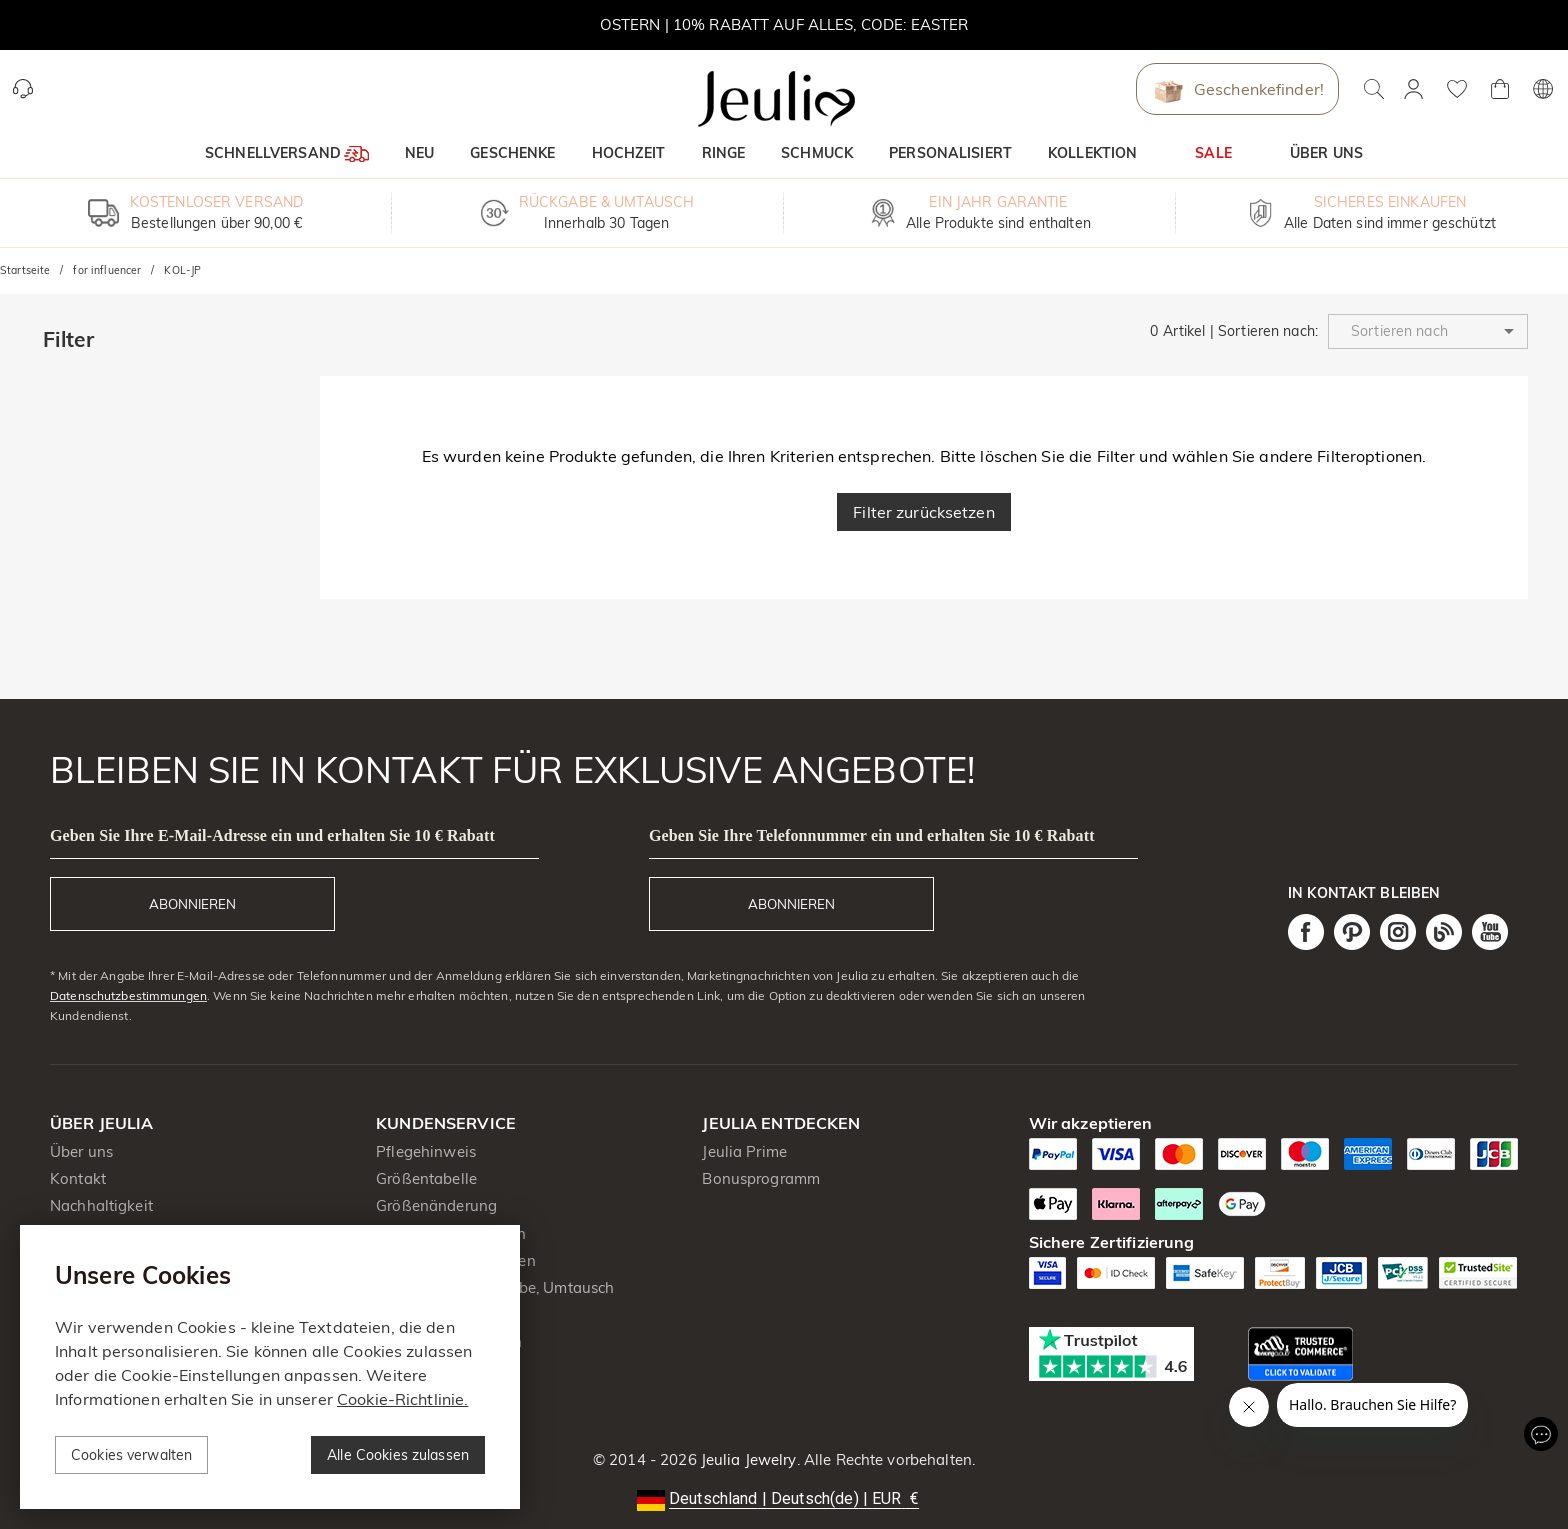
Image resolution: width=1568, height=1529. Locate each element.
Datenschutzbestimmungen (128, 995)
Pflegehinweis (426, 1151)
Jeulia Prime (744, 1151)
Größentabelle (426, 1178)
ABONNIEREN (192, 904)
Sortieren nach (1266, 331)
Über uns (81, 1151)
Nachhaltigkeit (101, 1205)
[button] (1428, 331)
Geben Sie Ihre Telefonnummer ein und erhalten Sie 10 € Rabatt (872, 835)
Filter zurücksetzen (924, 512)
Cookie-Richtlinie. (402, 1399)
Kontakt (78, 1178)
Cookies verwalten (131, 1455)
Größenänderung (436, 1205)
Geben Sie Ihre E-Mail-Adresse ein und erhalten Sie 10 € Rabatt (272, 835)
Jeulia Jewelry (747, 1459)
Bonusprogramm (761, 1178)
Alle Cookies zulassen (398, 1455)
